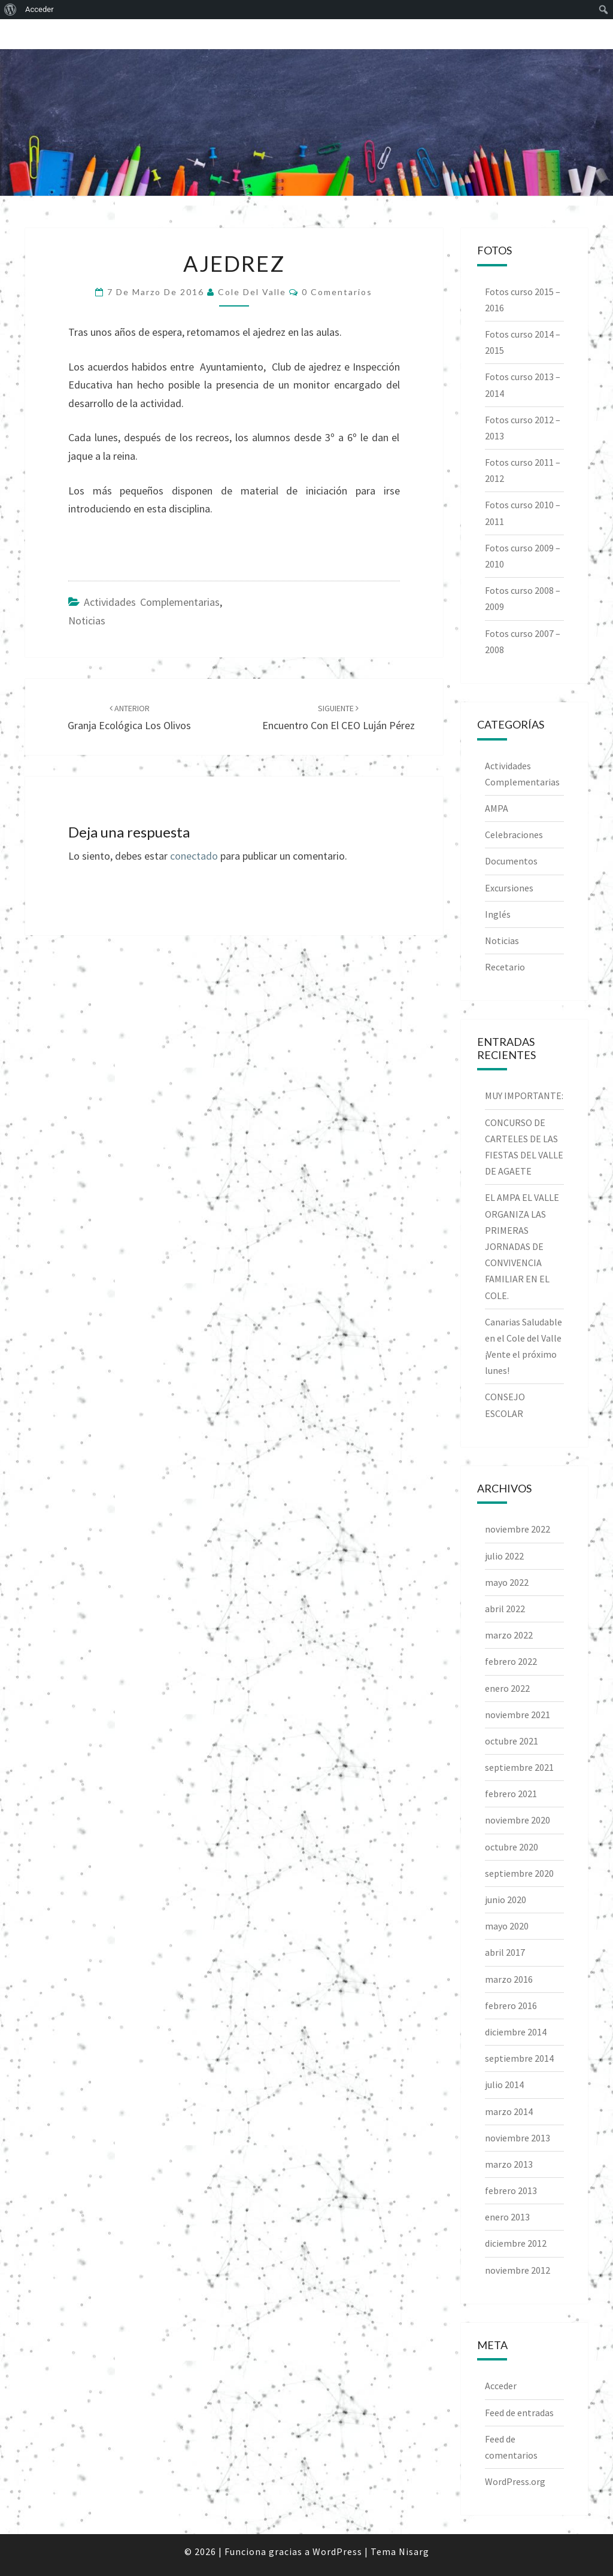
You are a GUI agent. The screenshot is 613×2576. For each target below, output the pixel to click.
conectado (194, 856)
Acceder (501, 2386)
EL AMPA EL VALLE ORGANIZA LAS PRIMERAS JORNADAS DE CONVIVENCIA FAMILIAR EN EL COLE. (522, 1246)
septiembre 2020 (519, 1873)
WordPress (337, 2551)
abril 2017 (505, 1952)
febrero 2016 (511, 2005)
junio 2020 (505, 1900)
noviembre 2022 (517, 1529)
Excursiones (509, 888)
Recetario (505, 967)
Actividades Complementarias (152, 602)
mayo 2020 (507, 1926)
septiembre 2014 (519, 2058)
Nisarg (414, 2551)
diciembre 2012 (516, 2243)
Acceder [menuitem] (39, 9)
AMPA (496, 808)
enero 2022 (507, 1688)
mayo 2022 (507, 1582)
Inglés (498, 914)
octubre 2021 (511, 1741)
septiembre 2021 (519, 1767)
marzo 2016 (509, 1979)
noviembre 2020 (517, 1820)
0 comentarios (337, 292)
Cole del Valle (252, 292)
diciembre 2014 (516, 2032)
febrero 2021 (511, 1794)
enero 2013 (507, 2217)
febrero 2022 (511, 1661)
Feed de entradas (519, 2413)
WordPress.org (515, 2481)
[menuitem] (10, 9)
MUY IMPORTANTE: (524, 1096)
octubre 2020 (511, 1847)
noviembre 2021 (517, 1715)
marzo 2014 (509, 2111)
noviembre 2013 (517, 2138)
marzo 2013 (509, 2164)
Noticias (86, 620)
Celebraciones (514, 835)
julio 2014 (504, 2084)
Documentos (511, 861)
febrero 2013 (511, 2190)
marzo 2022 (509, 1635)
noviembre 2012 (517, 2270)
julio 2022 (504, 1556)
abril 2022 (505, 1609)
